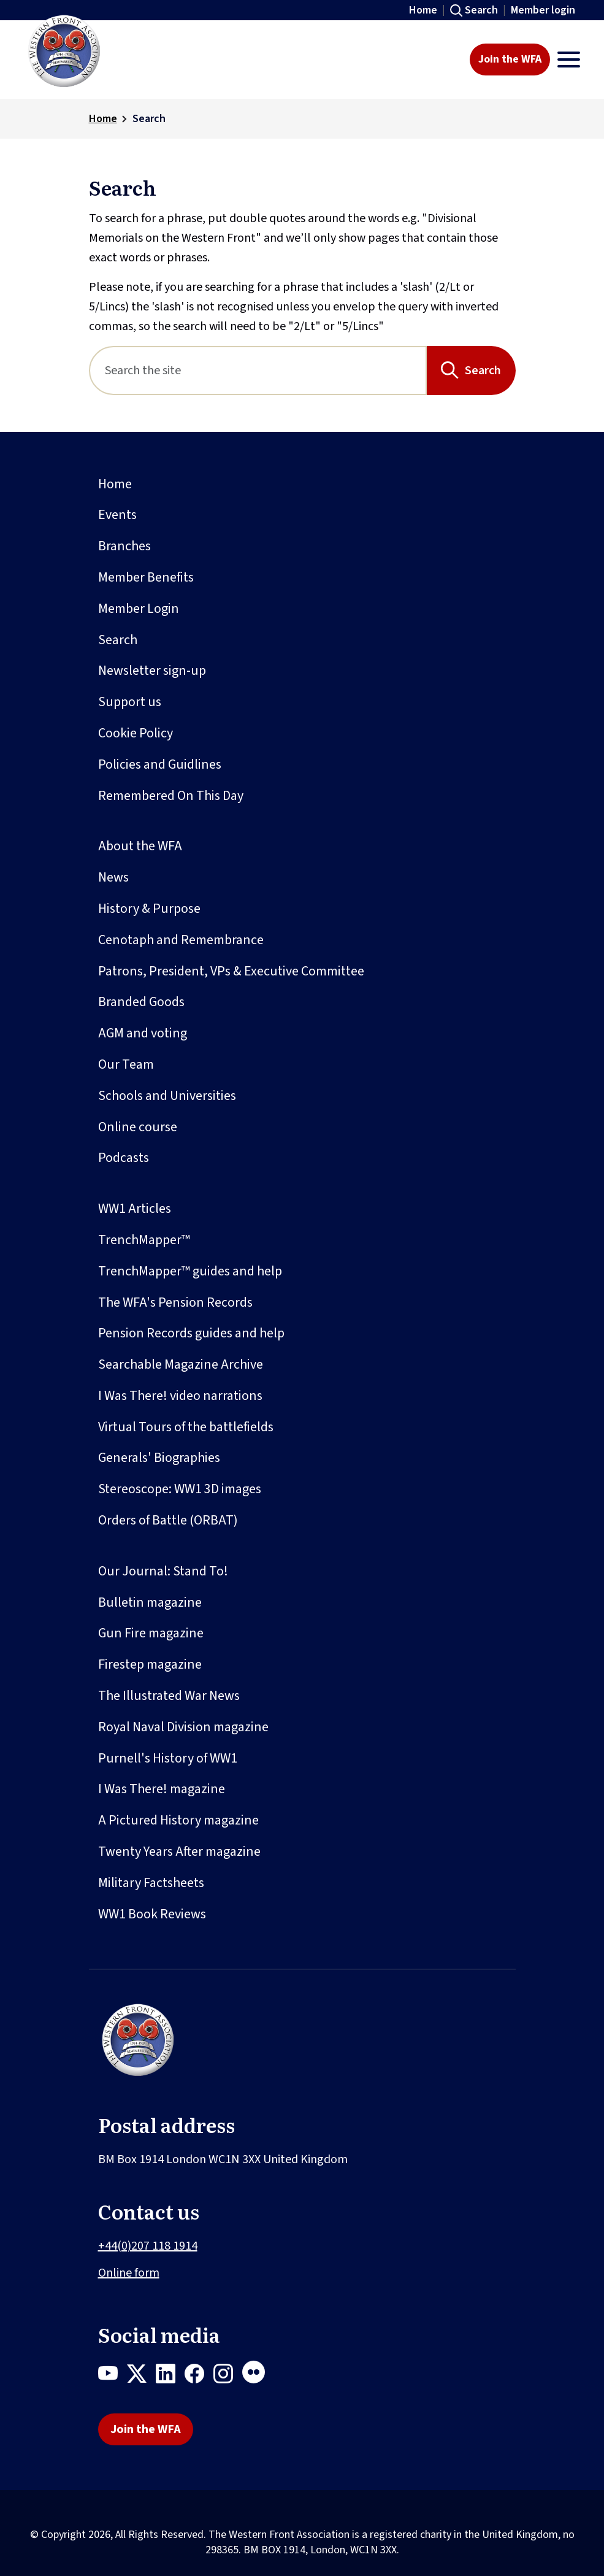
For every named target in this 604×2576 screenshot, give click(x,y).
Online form (128, 2273)
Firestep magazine (150, 1664)
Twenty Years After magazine (179, 1851)
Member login (543, 10)
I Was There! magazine (161, 1789)
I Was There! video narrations (180, 1395)
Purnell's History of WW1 (167, 1758)
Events (117, 515)
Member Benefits (146, 577)
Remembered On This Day (170, 795)
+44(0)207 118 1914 (147, 2246)
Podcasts (123, 1157)
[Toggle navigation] (568, 59)
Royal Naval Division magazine (183, 1727)
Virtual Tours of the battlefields (185, 1427)
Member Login (138, 608)
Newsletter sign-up (152, 670)
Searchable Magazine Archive (180, 1364)
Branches (124, 546)
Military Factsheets (151, 1883)
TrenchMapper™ (144, 1240)
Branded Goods (141, 1002)
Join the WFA (509, 59)
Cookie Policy (135, 733)
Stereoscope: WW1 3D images (179, 1489)
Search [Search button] (483, 370)
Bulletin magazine (150, 1602)
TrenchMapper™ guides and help (190, 1271)
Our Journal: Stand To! (163, 1571)
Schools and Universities (167, 1095)
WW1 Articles (134, 1208)
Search (481, 10)
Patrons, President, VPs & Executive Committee (231, 971)
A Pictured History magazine (178, 1820)
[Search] (258, 370)
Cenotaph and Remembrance (181, 940)
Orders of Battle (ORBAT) (168, 1520)
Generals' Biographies (159, 1457)
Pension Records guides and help (191, 1333)
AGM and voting (142, 1033)
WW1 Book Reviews (152, 1914)
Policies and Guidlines (159, 764)
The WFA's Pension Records (175, 1302)
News (113, 877)
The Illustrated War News (169, 1695)
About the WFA (140, 846)
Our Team (126, 1064)
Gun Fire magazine (151, 1633)
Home (423, 10)
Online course (137, 1127)
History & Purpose (149, 908)
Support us (129, 702)
